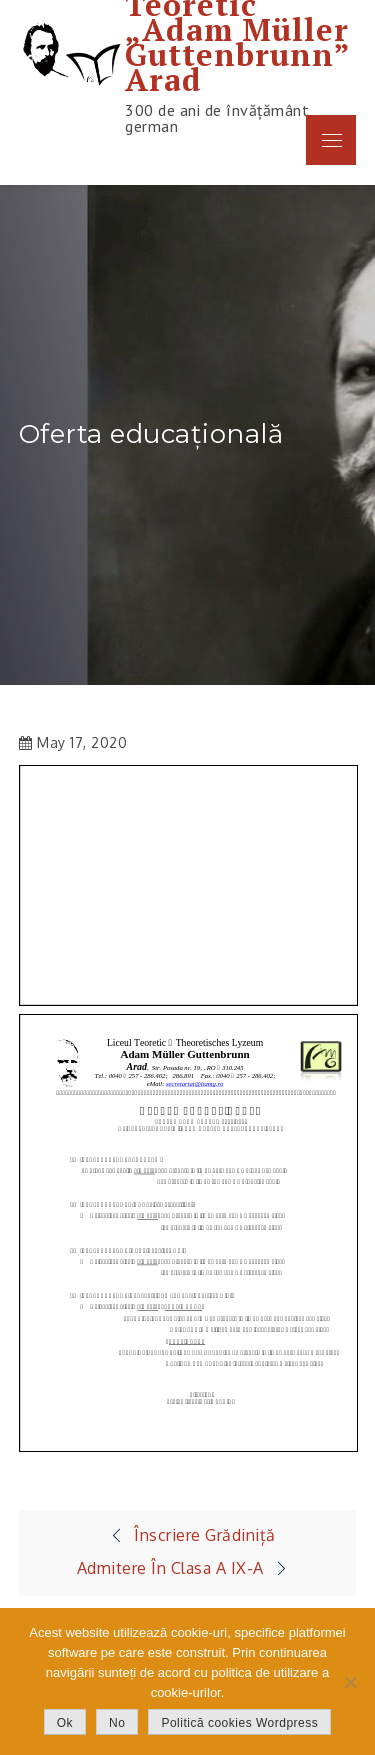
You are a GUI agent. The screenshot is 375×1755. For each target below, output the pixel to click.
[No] (350, 1682)
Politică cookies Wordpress (239, 1723)
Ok (65, 1723)
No (117, 1723)
